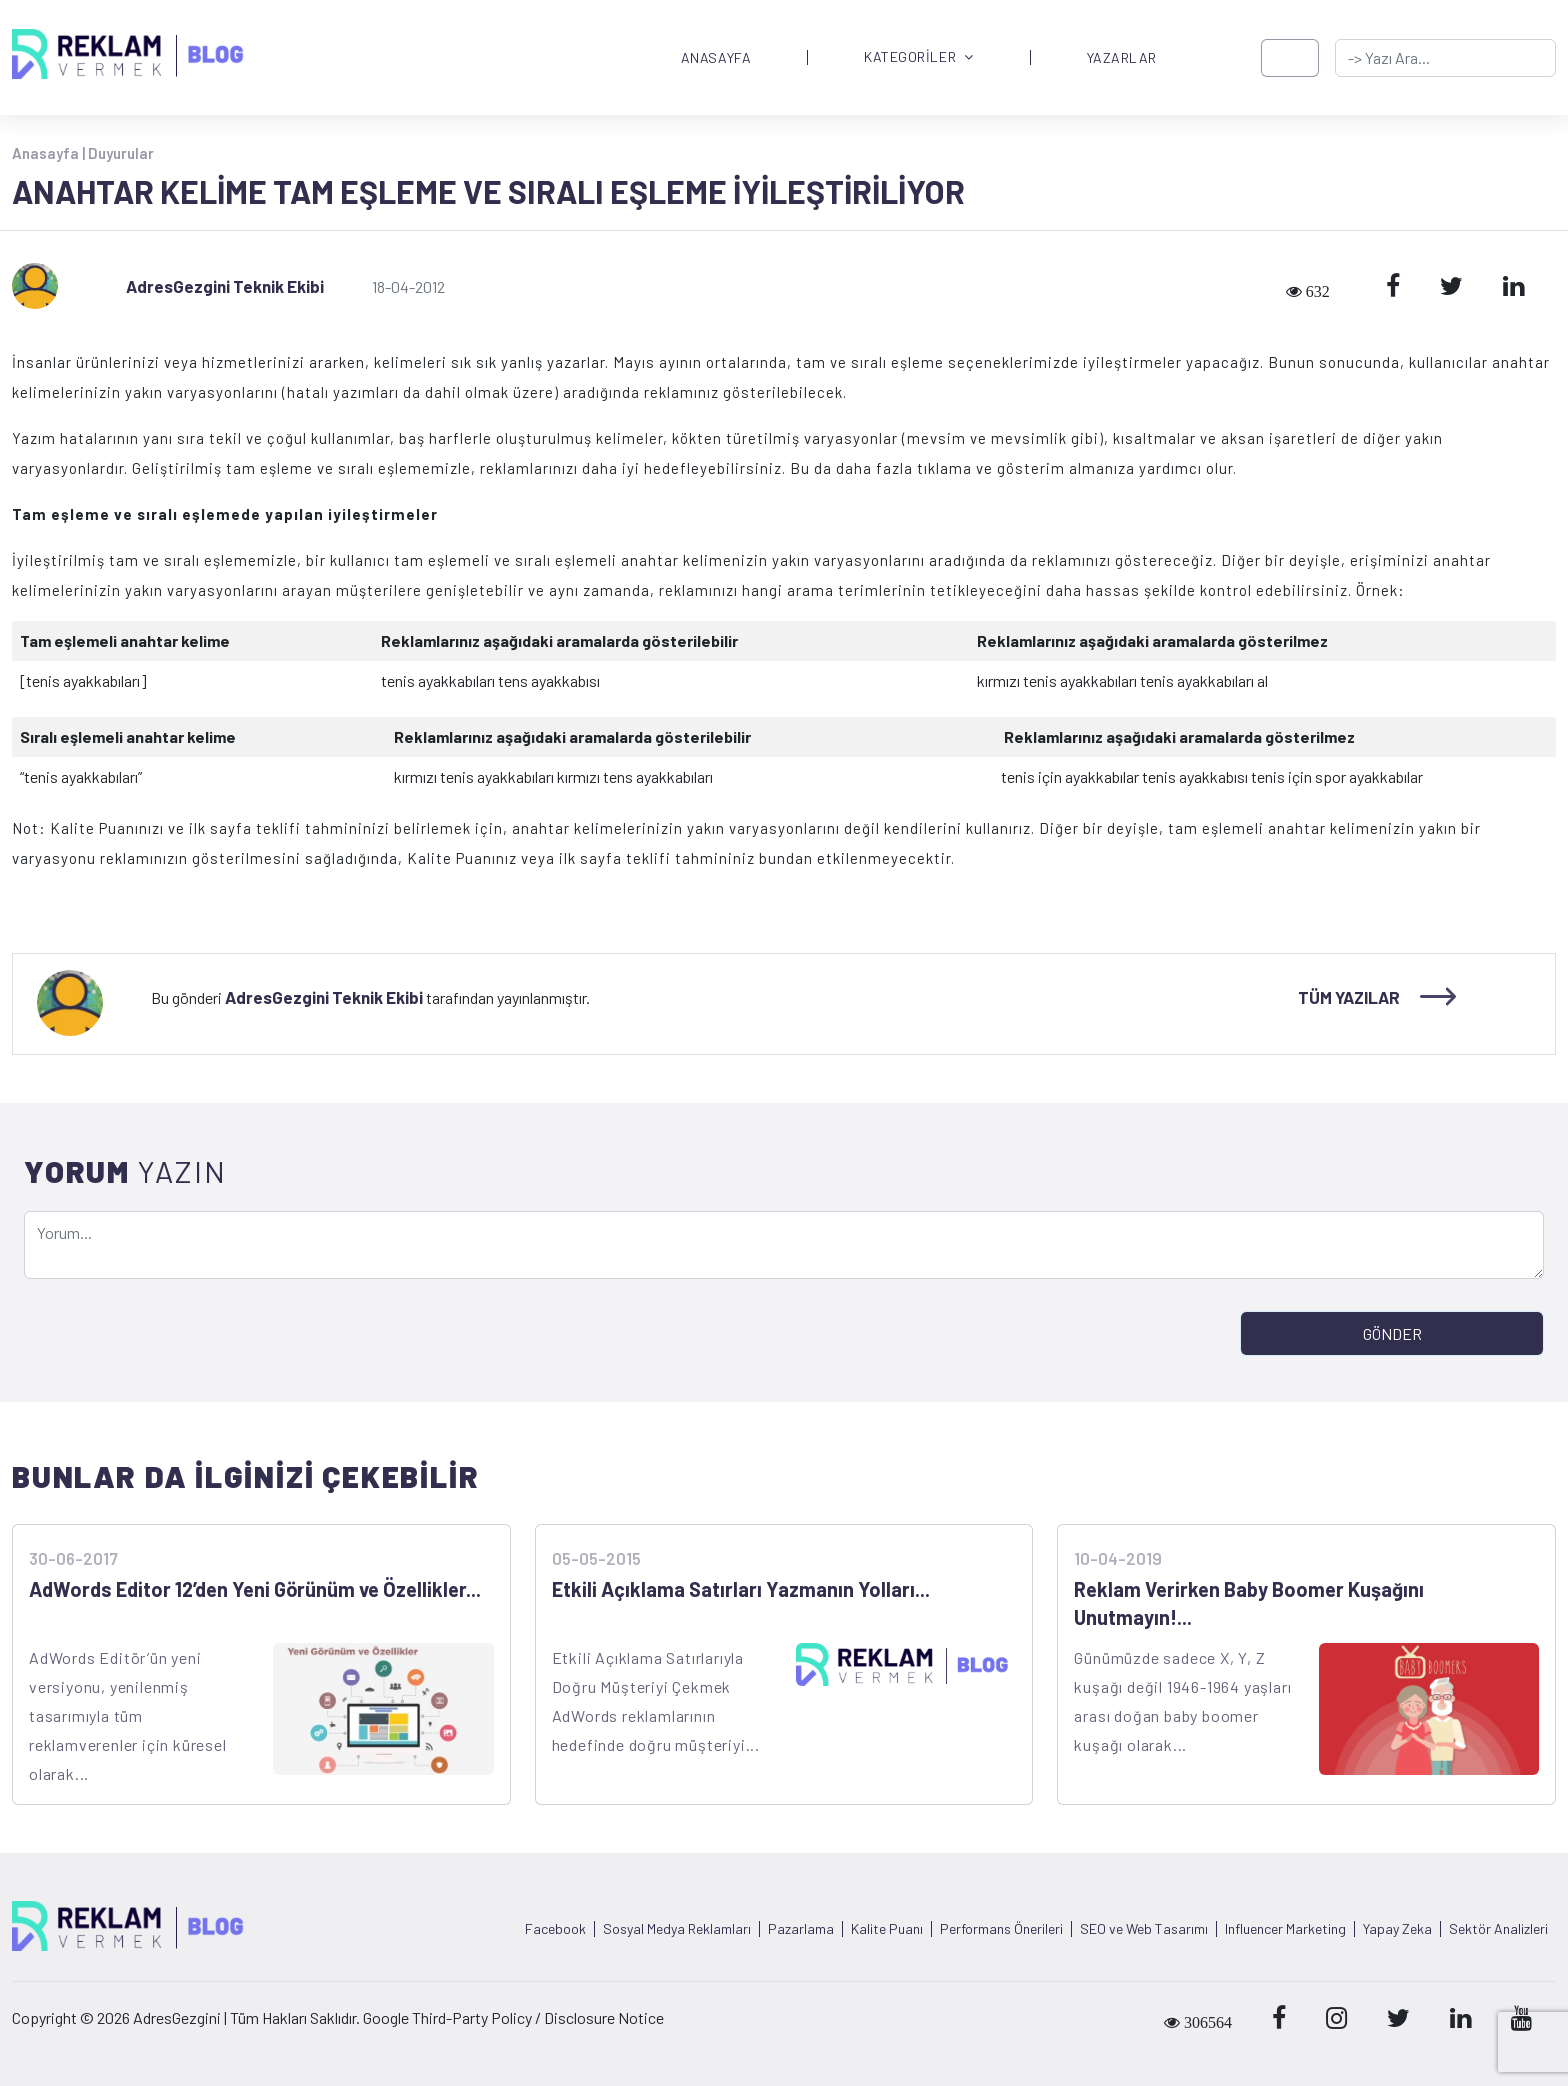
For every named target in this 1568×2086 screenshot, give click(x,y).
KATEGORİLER (919, 57)
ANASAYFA (716, 58)
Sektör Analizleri (1498, 1929)
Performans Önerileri (1001, 1929)
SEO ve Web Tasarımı (1144, 1929)
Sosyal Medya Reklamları (677, 1929)
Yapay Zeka (1397, 1929)
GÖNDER (1392, 1333)
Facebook (555, 1929)
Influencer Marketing (1285, 1929)
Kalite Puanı (887, 1929)
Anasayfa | (50, 153)
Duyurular (121, 153)
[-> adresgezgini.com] (1445, 58)
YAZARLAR (1122, 58)
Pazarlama (801, 1929)
